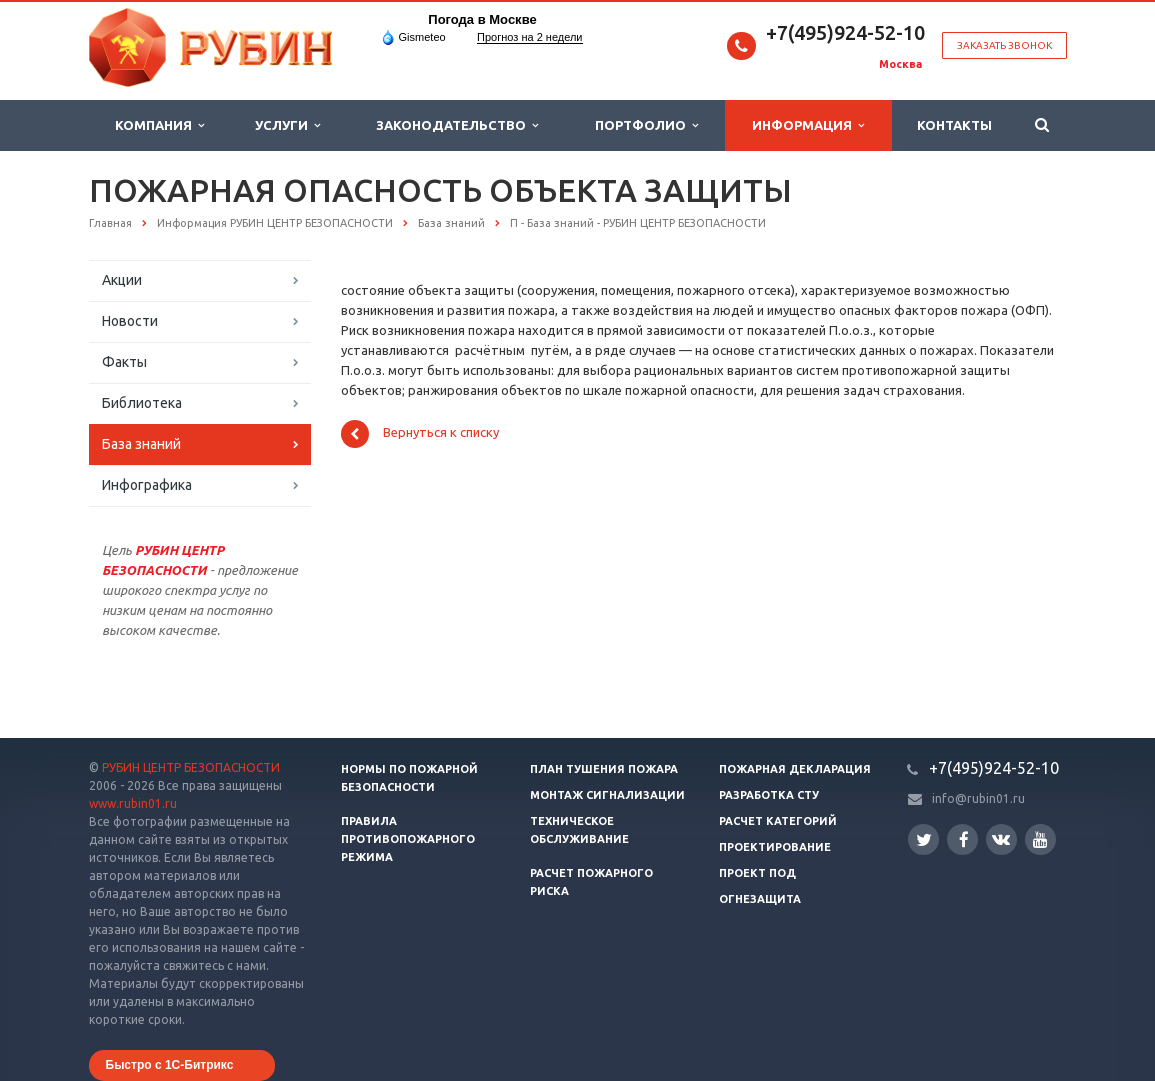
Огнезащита (760, 899)
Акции (122, 280)
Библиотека (142, 403)
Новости (130, 321)
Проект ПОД (757, 873)
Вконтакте (1001, 838)
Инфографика (147, 485)
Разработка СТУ (769, 795)
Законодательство (457, 125)
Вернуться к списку (420, 434)
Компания (159, 125)
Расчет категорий (778, 821)
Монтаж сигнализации (607, 795)
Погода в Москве (482, 19)
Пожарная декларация (795, 769)
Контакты (954, 125)
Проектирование (775, 847)
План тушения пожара (604, 769)
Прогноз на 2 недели (529, 37)
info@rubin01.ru (978, 798)
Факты (124, 362)
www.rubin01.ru (133, 803)
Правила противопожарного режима (408, 839)
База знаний (141, 444)
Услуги (287, 125)
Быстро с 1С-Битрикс (170, 1065)
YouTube (1040, 839)
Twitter (924, 839)
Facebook (964, 839)
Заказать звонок (1004, 45)
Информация (808, 125)
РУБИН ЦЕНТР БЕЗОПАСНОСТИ (191, 767)
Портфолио (646, 125)
